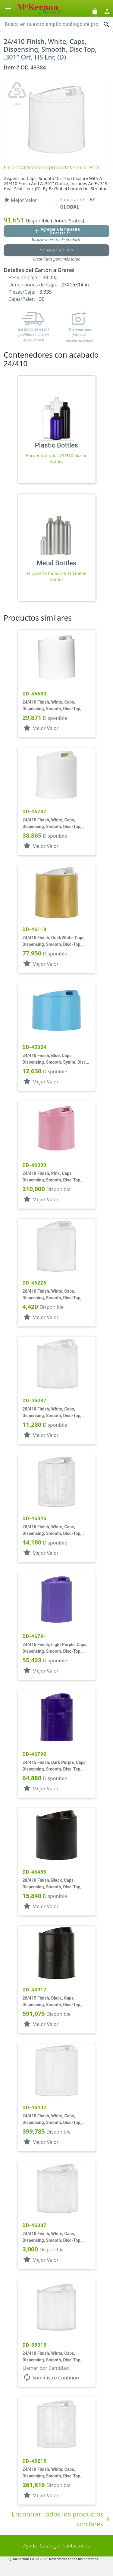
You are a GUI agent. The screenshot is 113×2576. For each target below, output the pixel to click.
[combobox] (52, 24)
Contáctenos (76, 2545)
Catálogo (49, 2545)
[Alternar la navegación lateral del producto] (8, 8)
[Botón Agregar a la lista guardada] (56, 250)
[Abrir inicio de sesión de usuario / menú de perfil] (107, 11)
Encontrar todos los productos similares (52, 167)
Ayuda (30, 2545)
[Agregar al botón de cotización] (56, 231)
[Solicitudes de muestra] (95, 11)
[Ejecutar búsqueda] (106, 24)
